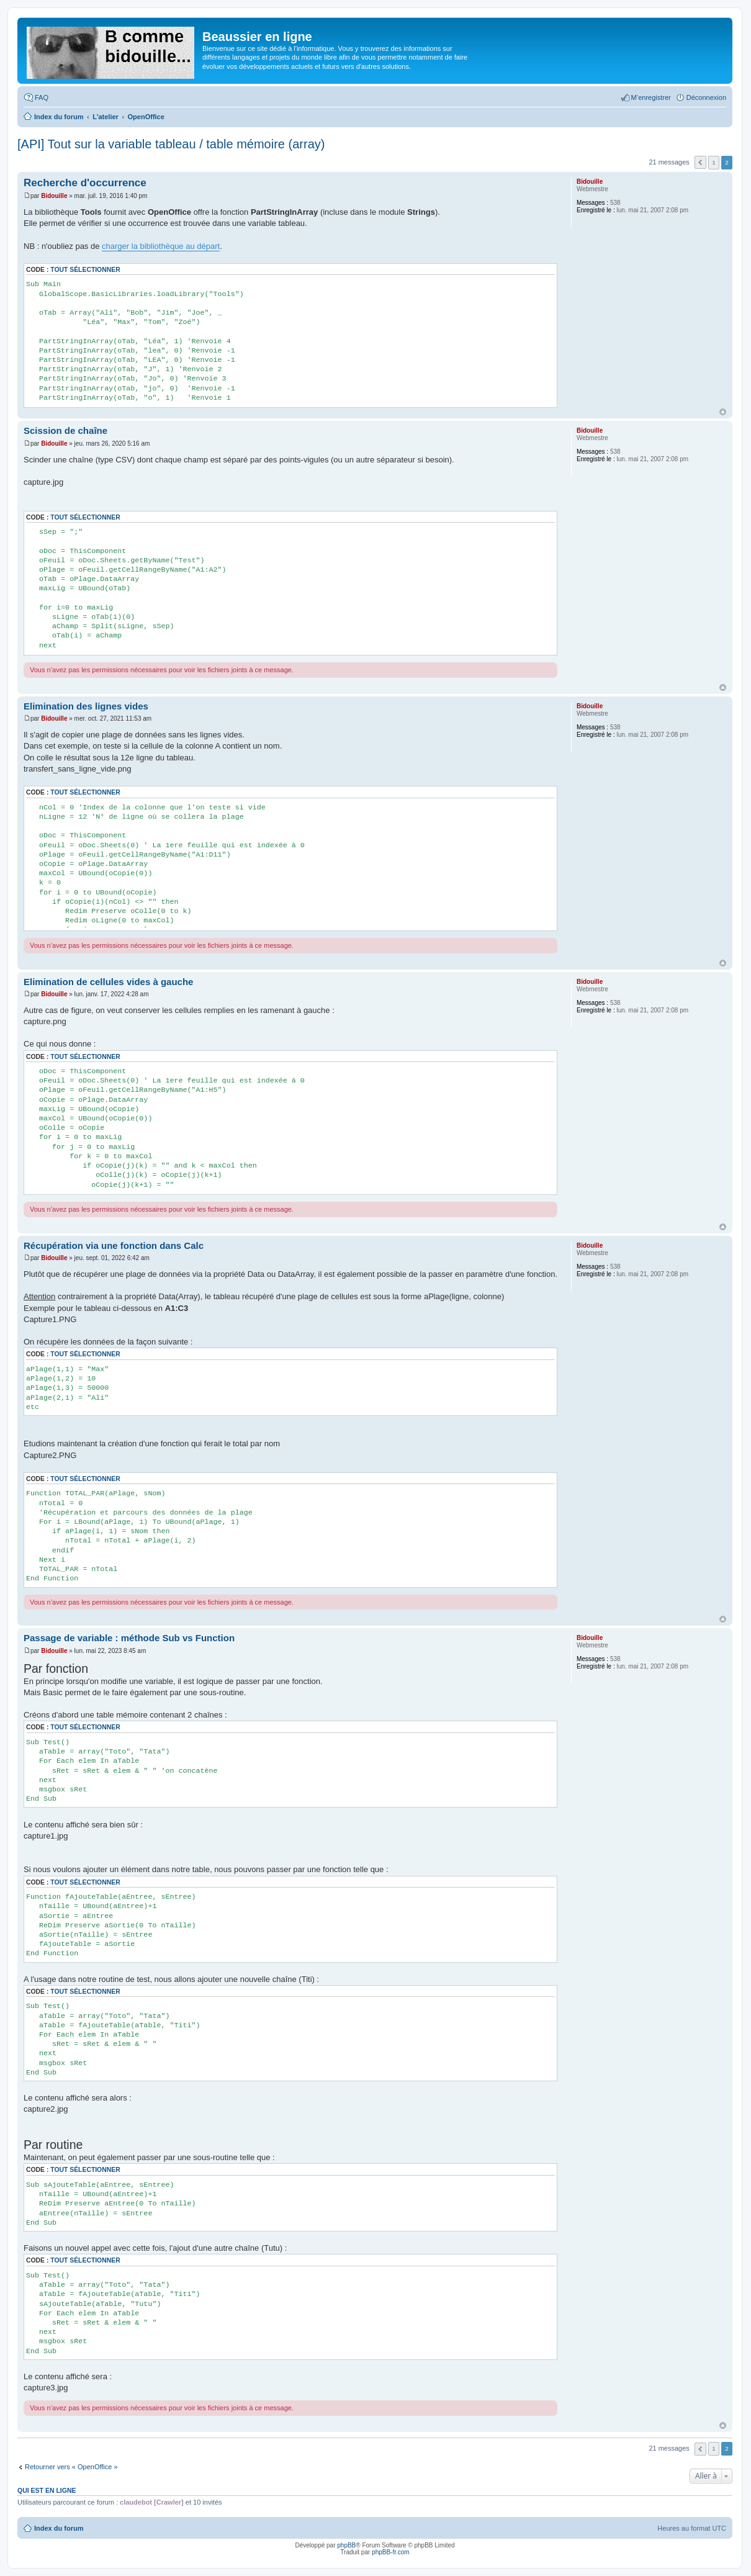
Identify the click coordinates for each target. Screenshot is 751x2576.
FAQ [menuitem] (41, 97)
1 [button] (714, 162)
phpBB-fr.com (391, 2552)
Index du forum (58, 2528)
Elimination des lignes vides (86, 706)
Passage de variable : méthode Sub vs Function (129, 1638)
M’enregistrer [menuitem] (651, 97)
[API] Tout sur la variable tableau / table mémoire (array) (171, 144)
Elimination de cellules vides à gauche (108, 981)
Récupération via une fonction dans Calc (114, 1245)
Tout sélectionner (85, 269)
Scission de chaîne (65, 430)
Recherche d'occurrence (85, 183)
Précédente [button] (700, 162)
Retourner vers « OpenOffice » (71, 2466)
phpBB (346, 2545)
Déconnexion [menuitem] (706, 97)
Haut (722, 411)
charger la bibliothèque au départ (161, 246)
